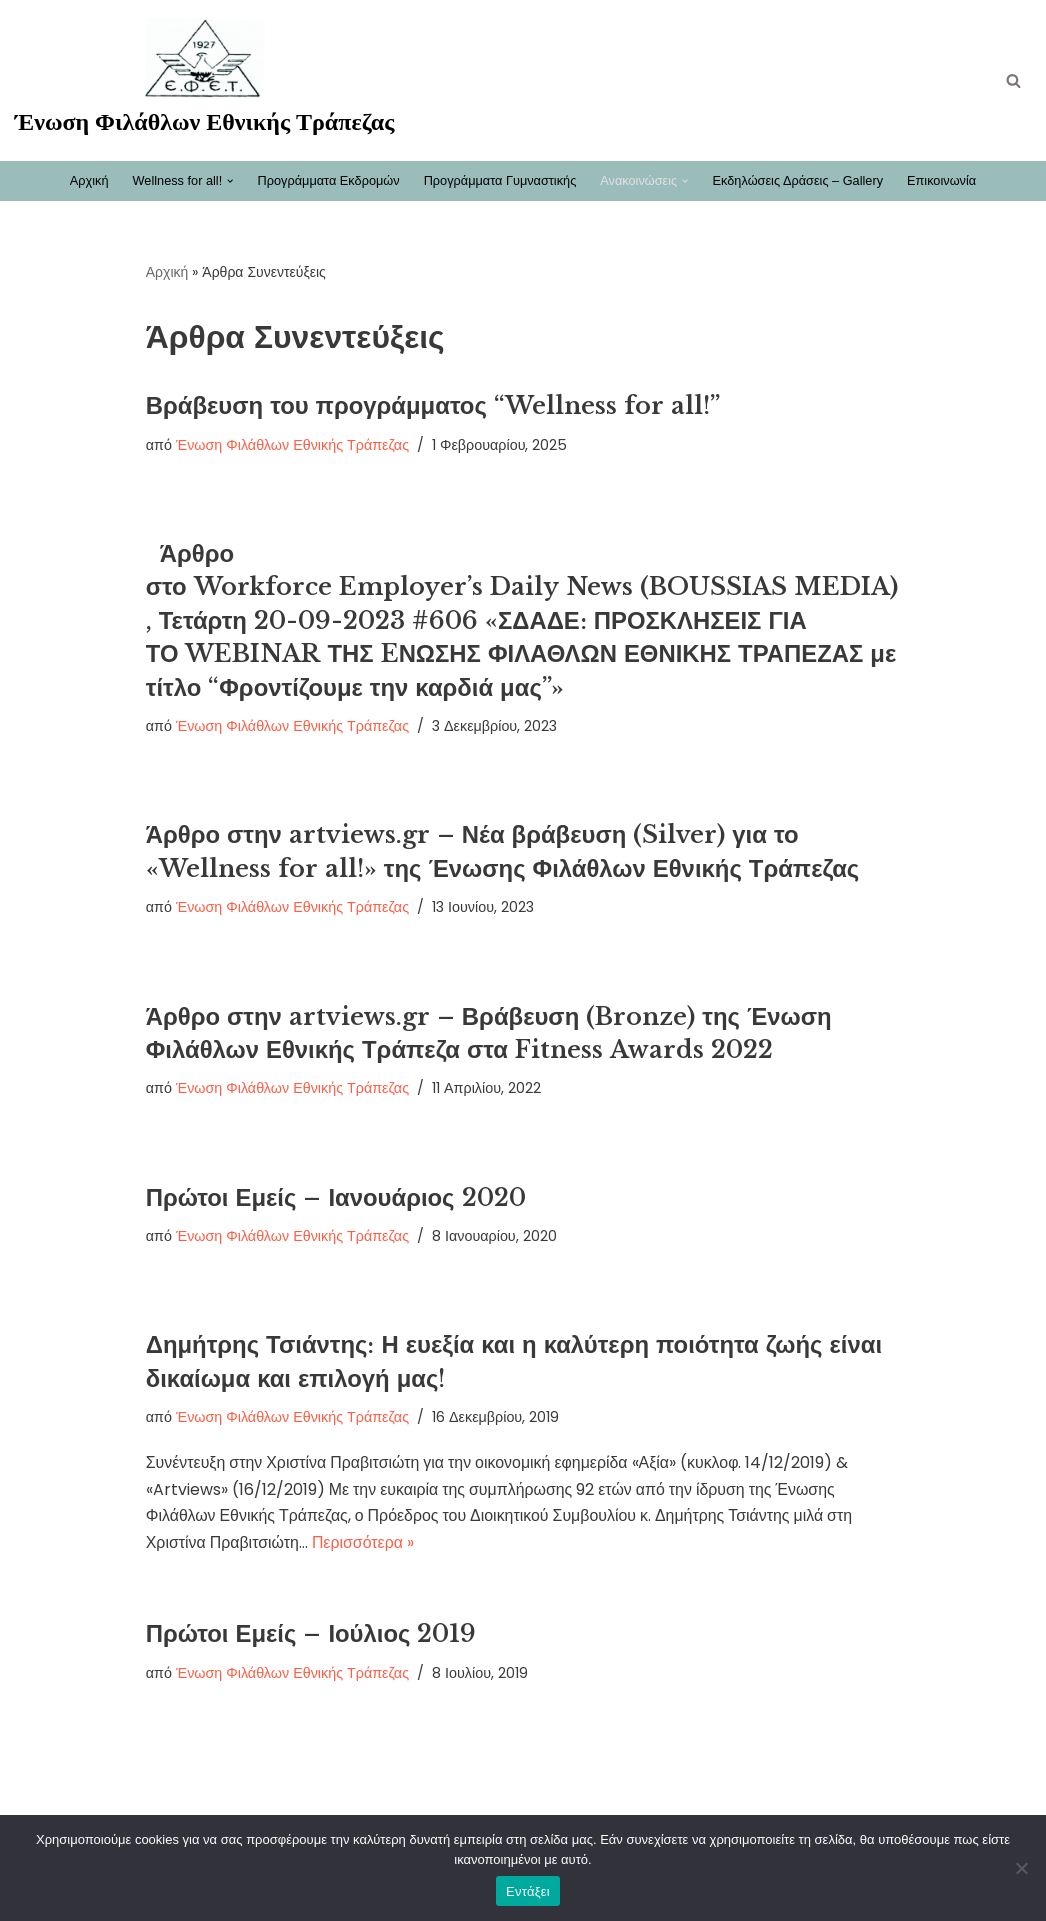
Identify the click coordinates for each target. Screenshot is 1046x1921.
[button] (229, 181)
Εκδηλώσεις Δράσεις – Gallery (798, 180)
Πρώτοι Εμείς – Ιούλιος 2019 (312, 1638)
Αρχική (87, 180)
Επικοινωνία (943, 180)
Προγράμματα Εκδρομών (327, 180)
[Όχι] (1021, 1868)
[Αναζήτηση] (1013, 80)
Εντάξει (528, 1891)
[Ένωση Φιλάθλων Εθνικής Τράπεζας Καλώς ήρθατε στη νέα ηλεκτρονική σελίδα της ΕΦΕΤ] (204, 80)
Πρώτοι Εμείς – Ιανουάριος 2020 (337, 1199)
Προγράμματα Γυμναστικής (499, 180)
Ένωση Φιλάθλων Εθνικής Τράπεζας (293, 445)
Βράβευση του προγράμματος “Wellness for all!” (434, 405)
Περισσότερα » (364, 1548)
